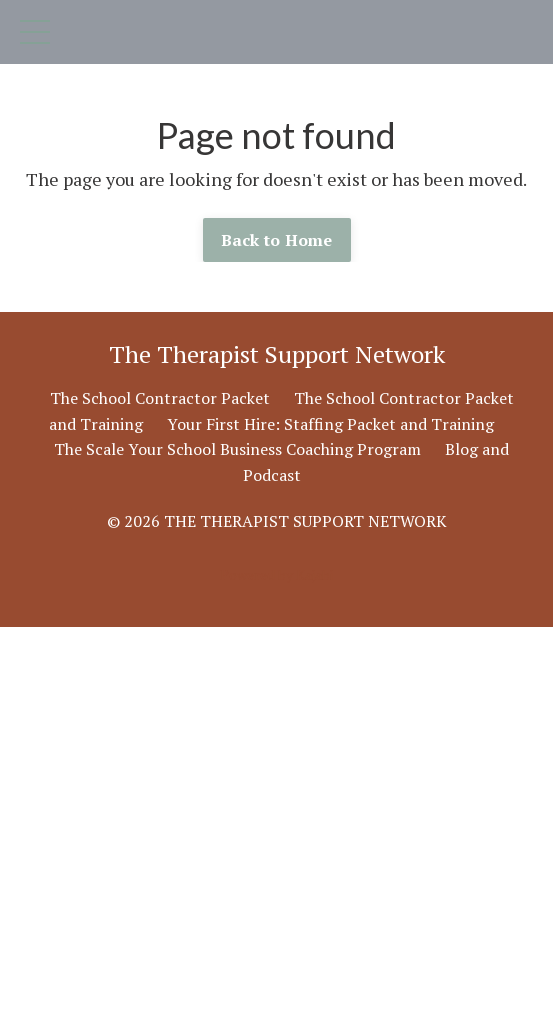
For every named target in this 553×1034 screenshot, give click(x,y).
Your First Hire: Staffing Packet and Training (330, 424)
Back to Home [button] (277, 240)
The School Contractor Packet (160, 398)
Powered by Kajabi (276, 574)
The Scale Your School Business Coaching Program (237, 449)
